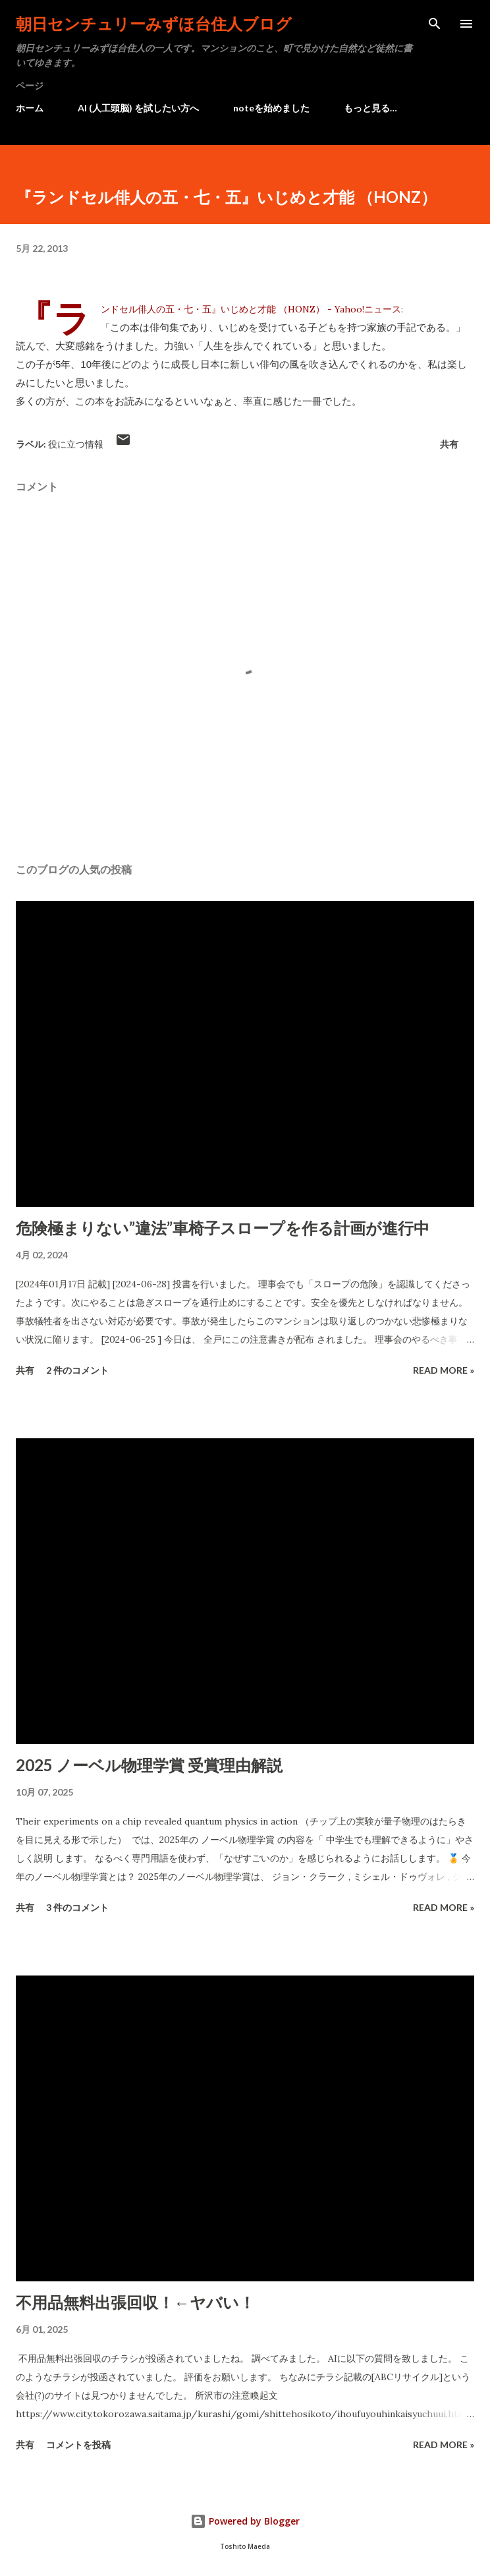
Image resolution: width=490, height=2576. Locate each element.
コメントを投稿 (78, 2444)
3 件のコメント (77, 1907)
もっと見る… (370, 107)
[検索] (435, 24)
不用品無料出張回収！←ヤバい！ (135, 2302)
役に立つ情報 (75, 444)
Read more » (443, 1370)
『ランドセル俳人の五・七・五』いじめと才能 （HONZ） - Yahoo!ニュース (251, 309)
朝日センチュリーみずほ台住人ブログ (154, 23)
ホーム (29, 107)
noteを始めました (271, 107)
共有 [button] (449, 444)
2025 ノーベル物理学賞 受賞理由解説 (149, 1764)
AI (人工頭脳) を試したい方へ (138, 107)
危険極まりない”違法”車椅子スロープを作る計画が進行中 (222, 1227)
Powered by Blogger (245, 2521)
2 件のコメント (77, 1370)
